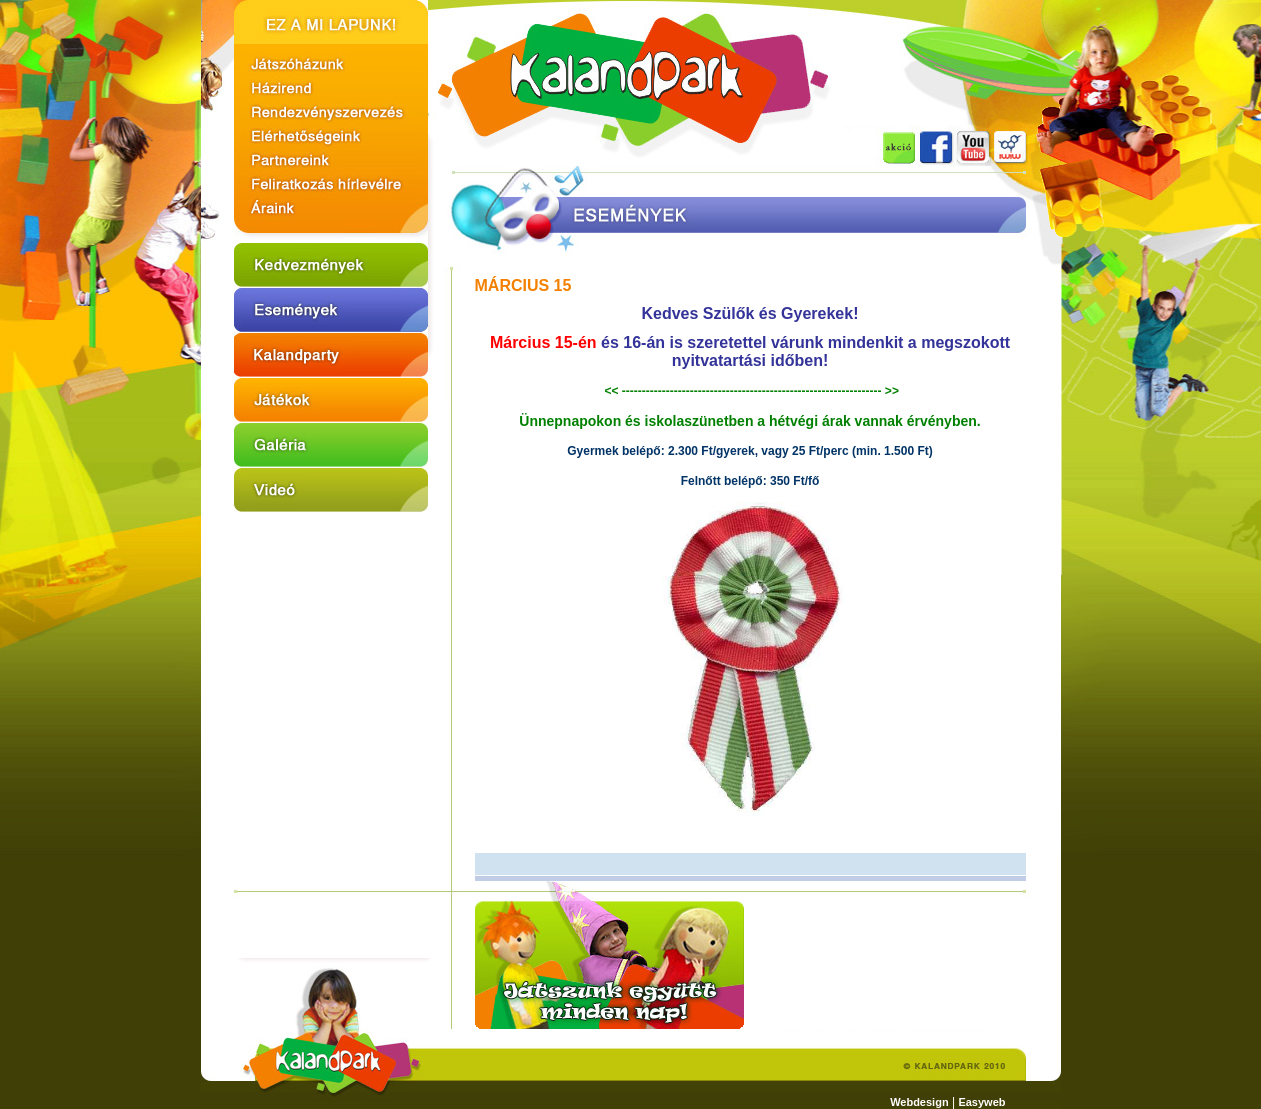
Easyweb (981, 1102)
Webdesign (919, 1102)
